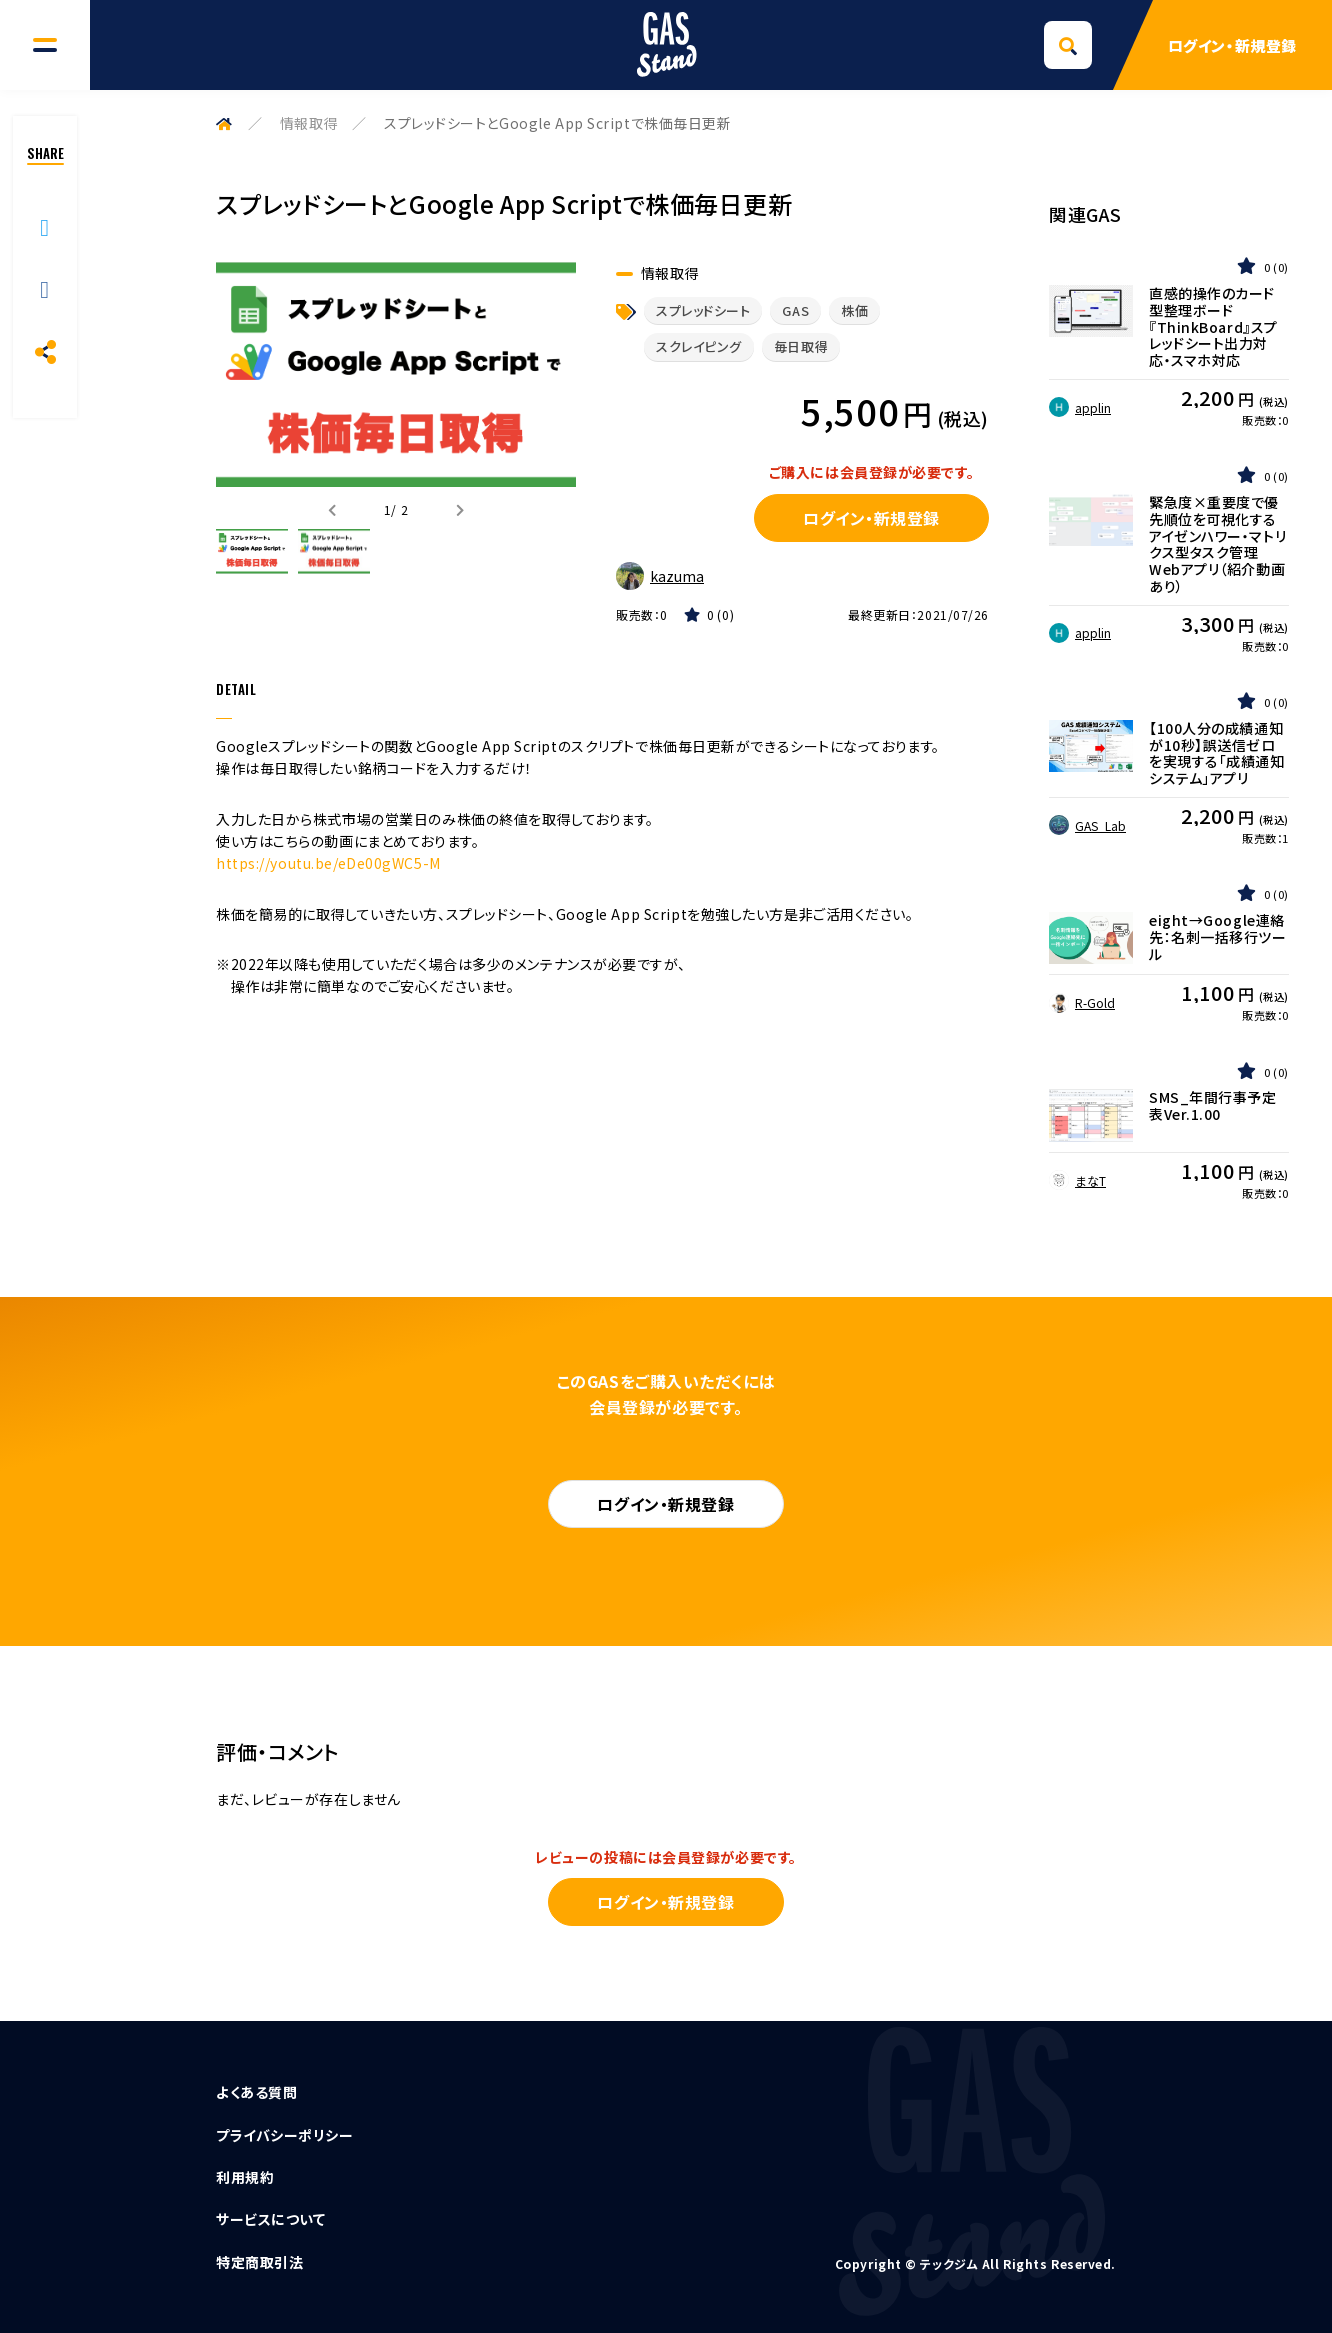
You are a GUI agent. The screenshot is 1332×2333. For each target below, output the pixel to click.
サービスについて (270, 2219)
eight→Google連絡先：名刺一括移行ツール (1218, 937)
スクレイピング (699, 346)
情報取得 (309, 123)
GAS (795, 310)
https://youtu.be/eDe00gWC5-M (328, 863)
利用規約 (245, 2177)
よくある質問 (256, 2092)
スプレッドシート (703, 310)
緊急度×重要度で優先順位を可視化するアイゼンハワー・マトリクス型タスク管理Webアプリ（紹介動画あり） (1217, 544)
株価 (854, 310)
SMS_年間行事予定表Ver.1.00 (1213, 1106)
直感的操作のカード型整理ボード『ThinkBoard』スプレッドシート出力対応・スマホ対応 (1213, 327)
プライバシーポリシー (285, 2135)
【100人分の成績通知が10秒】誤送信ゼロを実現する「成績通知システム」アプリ (1217, 753)
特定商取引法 (259, 2262)
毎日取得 (801, 346)
